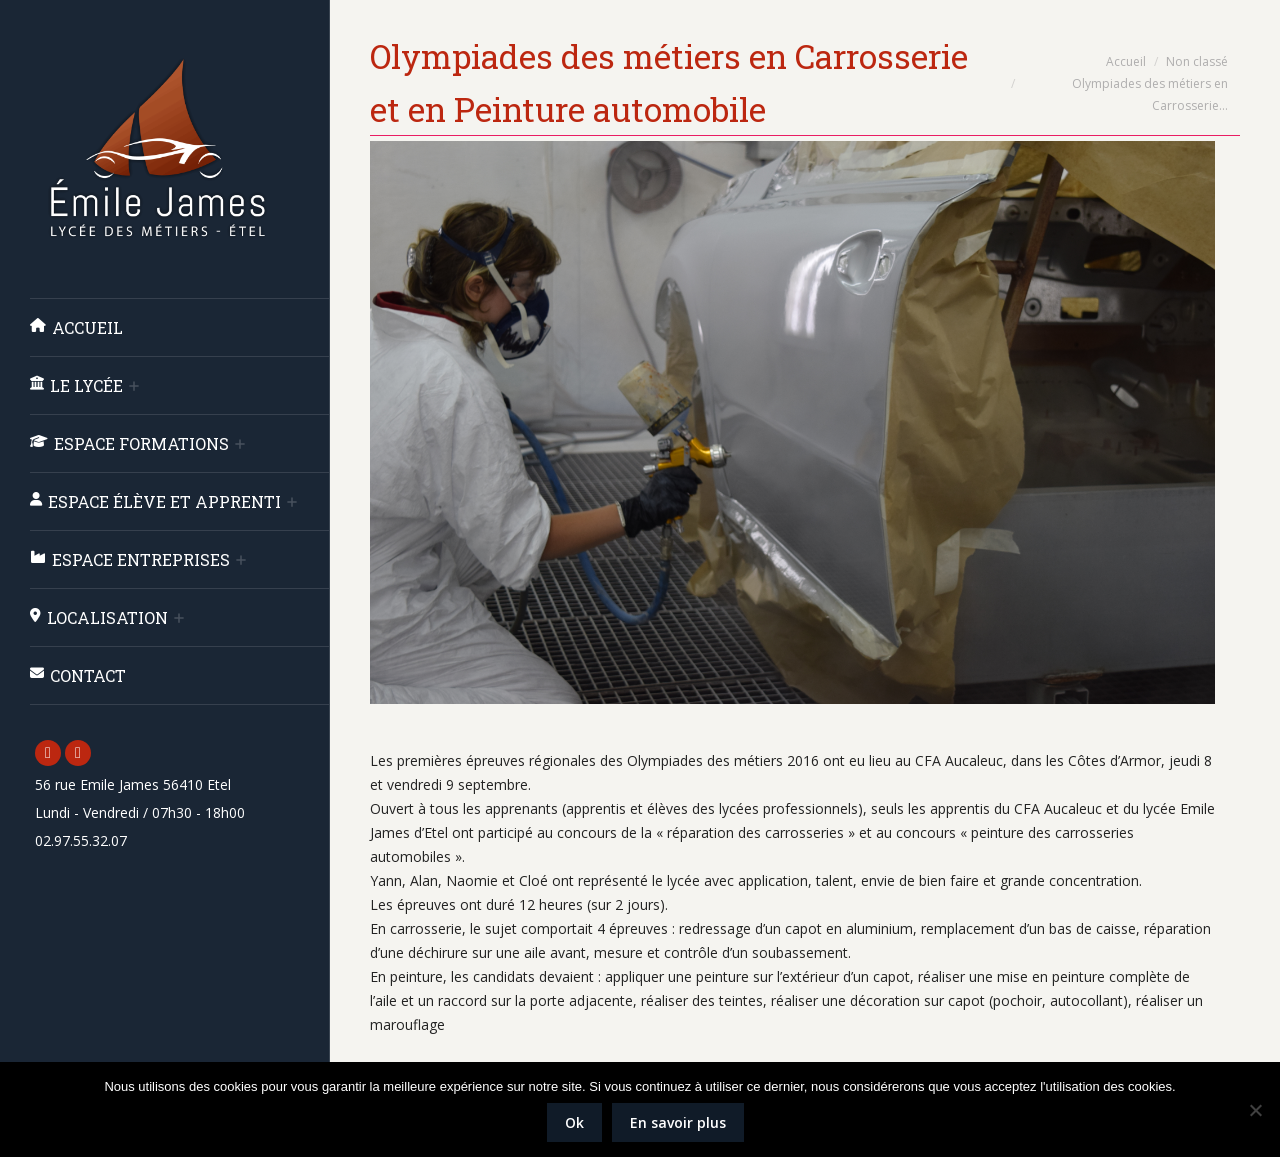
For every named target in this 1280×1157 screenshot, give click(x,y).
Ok (574, 1122)
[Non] (1255, 1110)
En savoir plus (678, 1122)
